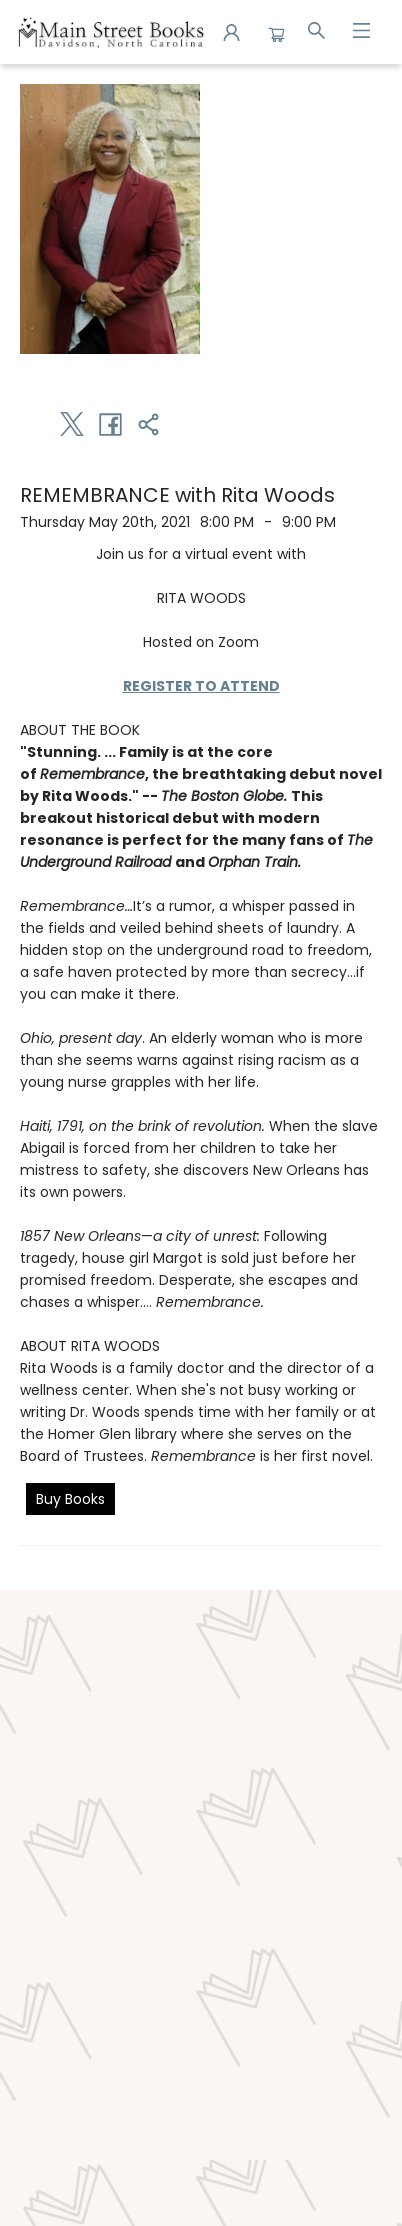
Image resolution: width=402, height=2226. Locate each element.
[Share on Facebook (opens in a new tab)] (110, 424)
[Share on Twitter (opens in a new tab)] (72, 424)
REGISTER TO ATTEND (201, 686)
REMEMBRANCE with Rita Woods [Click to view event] (177, 495)
